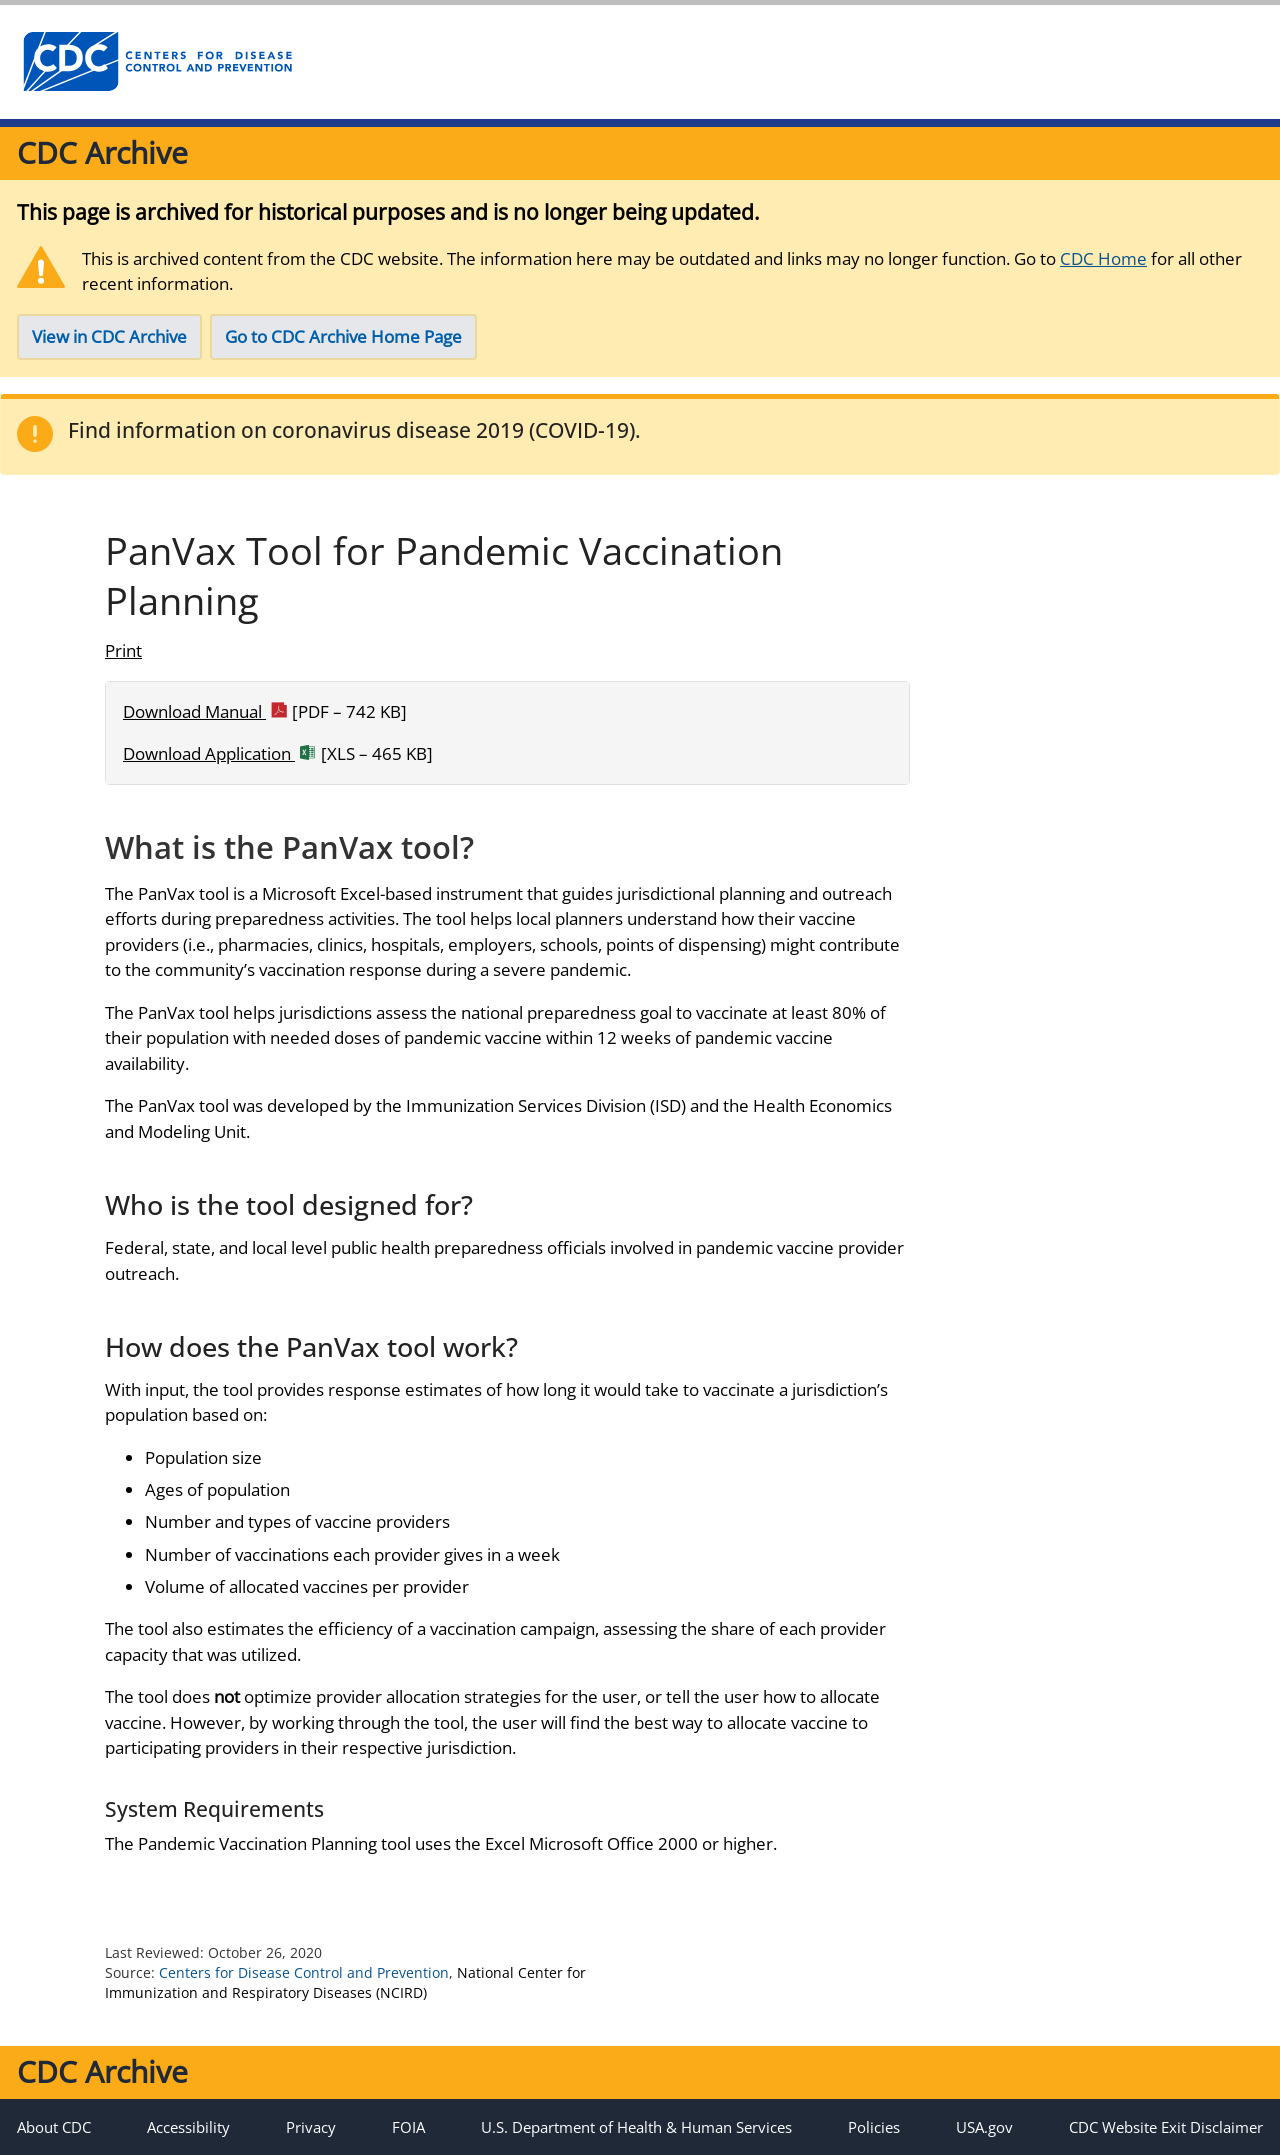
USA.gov (984, 2127)
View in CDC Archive (109, 336)
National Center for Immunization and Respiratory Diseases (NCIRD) (345, 1982)
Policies (874, 2127)
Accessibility (188, 2127)
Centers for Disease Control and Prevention (304, 1972)
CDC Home (1103, 258)
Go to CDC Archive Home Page (343, 336)
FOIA (408, 2127)
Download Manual (265, 711)
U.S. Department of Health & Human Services (636, 2127)
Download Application (278, 753)
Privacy (311, 2127)
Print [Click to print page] (123, 650)
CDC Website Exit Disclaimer (1166, 2127)
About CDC (54, 2127)
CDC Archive (102, 152)
